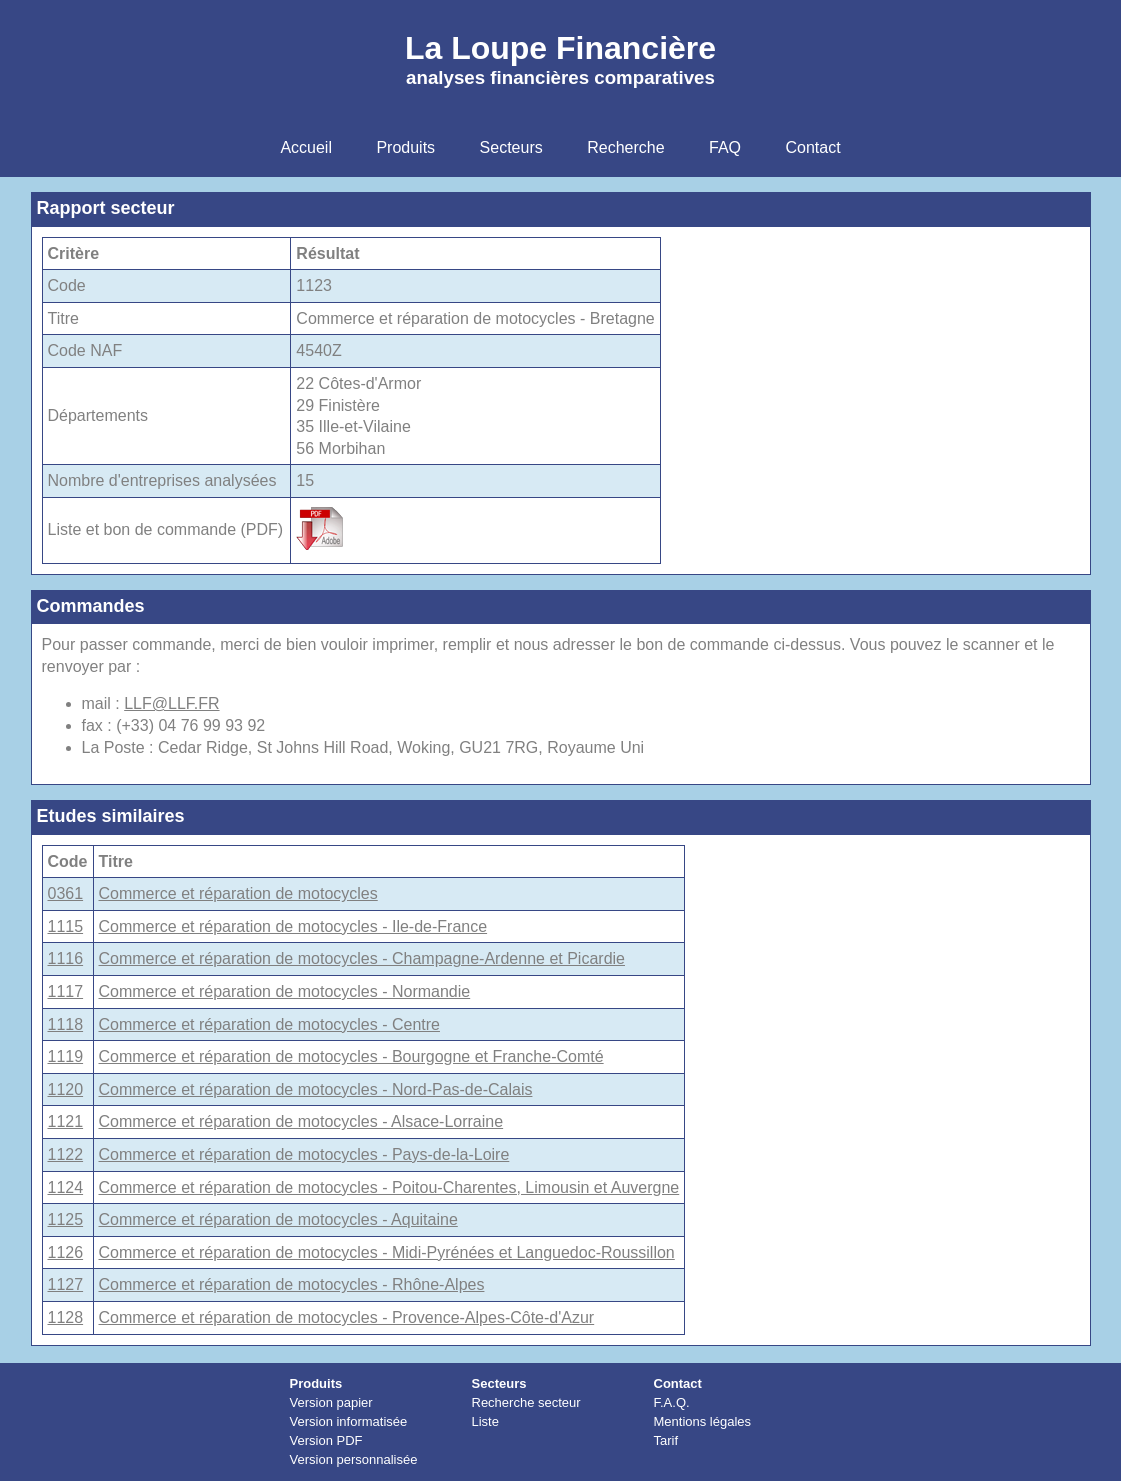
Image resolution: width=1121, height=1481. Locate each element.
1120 (66, 1089)
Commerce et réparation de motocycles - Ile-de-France (293, 926)
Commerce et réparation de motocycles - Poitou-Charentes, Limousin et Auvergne (389, 1187)
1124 (66, 1187)
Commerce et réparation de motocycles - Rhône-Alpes (292, 1284)
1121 (66, 1121)
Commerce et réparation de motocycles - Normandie (285, 991)
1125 (66, 1219)
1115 (66, 926)
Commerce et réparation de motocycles (238, 893)
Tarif (666, 1440)
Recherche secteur (526, 1402)
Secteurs (499, 1383)
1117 (66, 991)
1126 (66, 1252)
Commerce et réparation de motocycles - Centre (269, 1024)
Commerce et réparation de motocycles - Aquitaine (278, 1219)
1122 (66, 1154)
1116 (66, 958)
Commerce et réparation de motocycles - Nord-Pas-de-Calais (316, 1089)
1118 (66, 1024)
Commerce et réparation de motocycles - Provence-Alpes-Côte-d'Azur (347, 1317)
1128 (66, 1317)
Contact (678, 1383)
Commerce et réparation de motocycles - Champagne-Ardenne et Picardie (362, 958)
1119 (66, 1056)
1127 (66, 1284)
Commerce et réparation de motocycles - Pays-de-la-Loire (304, 1154)
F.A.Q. (672, 1402)
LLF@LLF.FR (171, 703)
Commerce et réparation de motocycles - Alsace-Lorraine (301, 1121)
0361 (66, 893)
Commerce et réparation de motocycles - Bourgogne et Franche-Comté (351, 1056)
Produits (316, 1383)
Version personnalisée (354, 1459)
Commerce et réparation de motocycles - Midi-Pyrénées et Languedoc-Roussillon (387, 1252)
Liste (485, 1421)
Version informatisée (349, 1421)
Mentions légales (703, 1421)
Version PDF (326, 1440)
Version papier (331, 1402)
